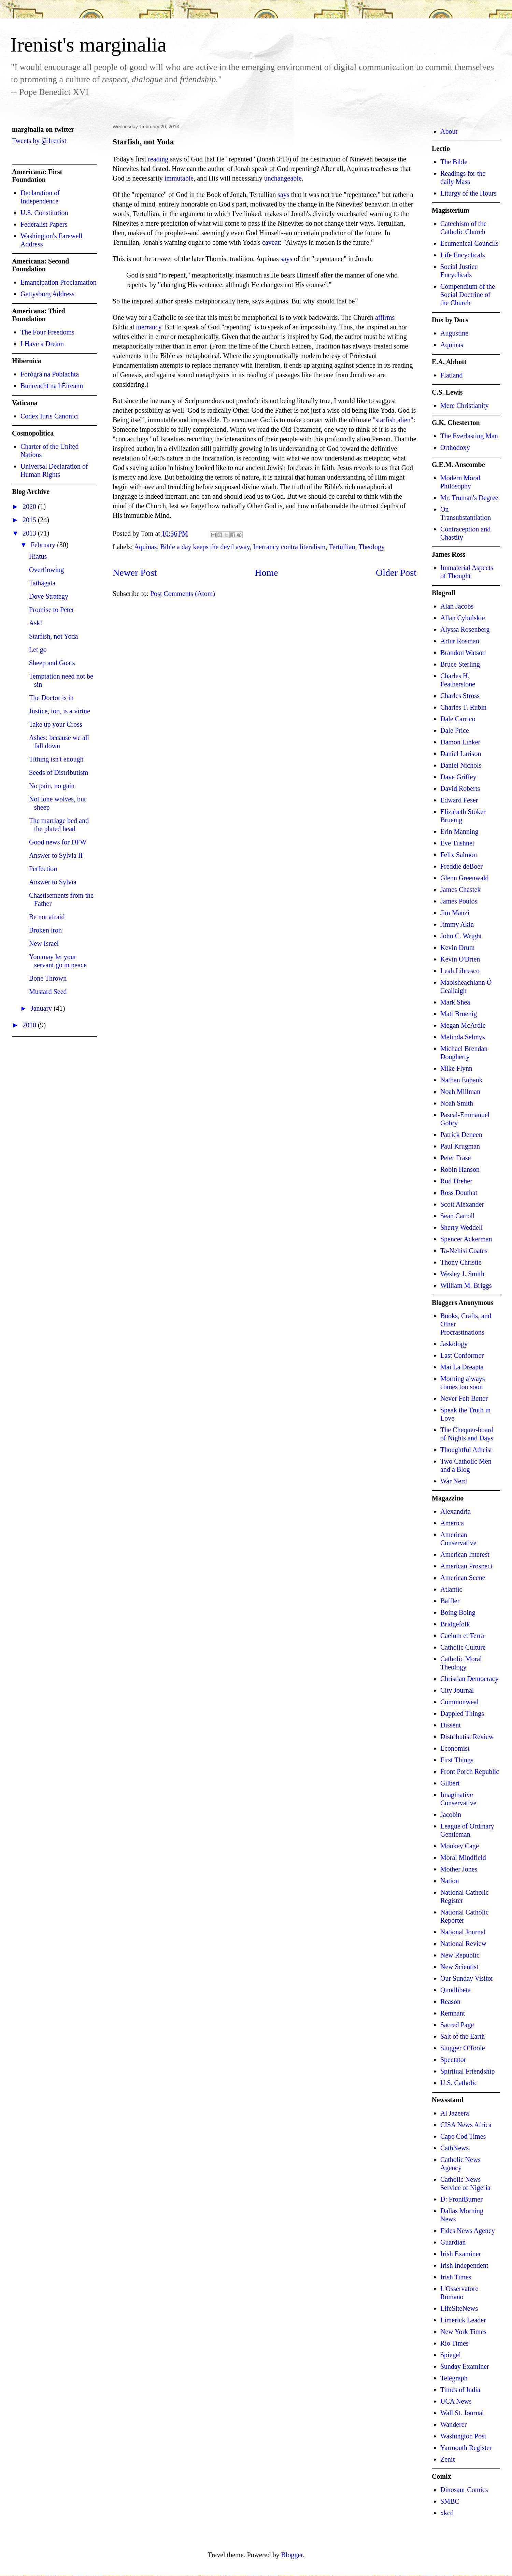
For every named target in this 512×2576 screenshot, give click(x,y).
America (452, 1523)
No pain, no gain (51, 785)
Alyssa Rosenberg (465, 629)
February (44, 545)
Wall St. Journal (462, 2413)
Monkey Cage (459, 1846)
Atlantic (451, 1589)
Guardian (453, 2242)
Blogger (292, 2555)
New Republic (460, 1955)
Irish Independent (464, 2265)
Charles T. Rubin (463, 707)
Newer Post (135, 572)
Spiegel (450, 2355)
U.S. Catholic (458, 2083)
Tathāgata (42, 583)
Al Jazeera (454, 2113)
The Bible (453, 162)
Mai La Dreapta (462, 1367)
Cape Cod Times (463, 2136)
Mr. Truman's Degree (469, 497)
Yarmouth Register (466, 2447)
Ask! (35, 623)
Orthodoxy (455, 447)
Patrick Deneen (461, 1134)
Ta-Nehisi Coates (463, 1250)
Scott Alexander (462, 1204)
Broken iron (45, 930)
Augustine (454, 333)
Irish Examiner (460, 2254)
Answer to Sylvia (52, 882)
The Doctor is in (51, 697)
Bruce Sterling (460, 664)
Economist (455, 1748)
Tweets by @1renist (39, 140)
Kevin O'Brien (460, 959)
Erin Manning (459, 831)
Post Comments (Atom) (182, 593)
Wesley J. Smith (462, 1274)
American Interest (464, 1554)
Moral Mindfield (463, 1857)
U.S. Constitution (44, 212)
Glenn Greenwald (464, 878)
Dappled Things (462, 1713)
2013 (30, 533)
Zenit (447, 2459)
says (283, 194)
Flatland (451, 375)
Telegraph (454, 2378)
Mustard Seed (48, 991)
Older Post (396, 572)
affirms (385, 317)
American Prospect (466, 1566)
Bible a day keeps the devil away (205, 547)
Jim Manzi (454, 912)
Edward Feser (459, 800)
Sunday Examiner (464, 2366)
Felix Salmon (458, 854)
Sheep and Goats (52, 663)
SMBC (449, 2501)
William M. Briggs (466, 1285)
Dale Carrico (457, 719)
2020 (30, 506)
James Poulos (458, 901)
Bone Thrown (48, 978)
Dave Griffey (458, 777)
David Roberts (460, 788)
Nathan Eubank (461, 1080)
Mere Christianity (464, 405)
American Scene (462, 1577)
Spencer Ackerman (466, 1239)
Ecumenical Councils (469, 243)
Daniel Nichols (461, 765)
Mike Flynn (456, 1068)
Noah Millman (460, 1091)
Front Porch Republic (469, 1771)
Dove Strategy (48, 596)
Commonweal (459, 1702)
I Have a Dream (42, 343)
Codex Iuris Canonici (49, 416)
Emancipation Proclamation (58, 282)
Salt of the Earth (462, 2036)
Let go (38, 649)
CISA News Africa (466, 2125)
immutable (179, 178)
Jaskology (454, 1344)
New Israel (44, 943)
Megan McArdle (463, 1025)
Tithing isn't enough (56, 759)
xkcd (447, 2513)
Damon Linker (460, 742)
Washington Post (463, 2436)
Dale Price (454, 730)
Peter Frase (455, 1158)
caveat (271, 242)
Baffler (449, 1601)
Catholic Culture (463, 1647)
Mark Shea (455, 1002)
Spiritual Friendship (467, 2071)
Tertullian (342, 547)
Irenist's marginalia (88, 44)
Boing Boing (457, 1612)
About (448, 131)
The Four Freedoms (47, 332)
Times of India (460, 2389)
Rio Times (454, 2343)
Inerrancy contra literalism (289, 547)
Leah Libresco (460, 970)
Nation (449, 1880)
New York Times (463, 2331)
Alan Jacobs (456, 606)
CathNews (454, 2148)
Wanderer (453, 2424)
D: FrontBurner (461, 2199)
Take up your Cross (55, 724)
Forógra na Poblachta (49, 374)
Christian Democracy (469, 1678)
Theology (371, 547)
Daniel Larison (460, 753)
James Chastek (460, 889)
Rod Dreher (456, 1181)
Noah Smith (456, 1103)
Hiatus (38, 556)
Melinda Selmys (462, 1037)
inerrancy (148, 327)
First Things (456, 1760)
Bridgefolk (455, 1624)
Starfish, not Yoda (53, 636)
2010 (30, 1025)
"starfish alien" (393, 420)
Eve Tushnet (457, 843)
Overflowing (46, 569)
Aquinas (145, 547)
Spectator (453, 2059)
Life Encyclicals (462, 255)
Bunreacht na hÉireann (51, 385)
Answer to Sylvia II (56, 855)
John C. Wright (461, 936)
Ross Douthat (458, 1192)
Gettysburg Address (47, 294)
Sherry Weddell (461, 1227)
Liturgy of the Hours (468, 193)
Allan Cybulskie (462, 618)
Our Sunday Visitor (466, 1978)
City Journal (457, 1690)
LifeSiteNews (459, 2308)
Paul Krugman (460, 1146)
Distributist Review (467, 1736)
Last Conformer (462, 1355)
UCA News (456, 2401)
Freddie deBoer (461, 866)
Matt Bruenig (458, 1013)
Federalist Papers (43, 224)
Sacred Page (457, 2025)
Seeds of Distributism (58, 772)
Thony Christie (461, 1262)
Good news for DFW (57, 842)
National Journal (463, 1932)
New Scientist (459, 1966)
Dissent (450, 1725)
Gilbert (450, 1783)
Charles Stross (460, 695)
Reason (450, 2001)
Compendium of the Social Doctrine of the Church (467, 295)
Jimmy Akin (457, 924)
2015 (30, 520)
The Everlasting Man (469, 436)
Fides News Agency (467, 2230)
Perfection (43, 868)
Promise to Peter (51, 609)
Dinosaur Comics (464, 2489)
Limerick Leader (463, 2320)
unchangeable (283, 178)
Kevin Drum (457, 947)
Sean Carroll (457, 1216)
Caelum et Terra (462, 1635)
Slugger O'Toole (462, 2048)
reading (158, 159)
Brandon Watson (463, 652)
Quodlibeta (455, 1990)
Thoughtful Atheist (466, 1449)
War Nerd (453, 1481)
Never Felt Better (464, 1398)
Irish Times (455, 2277)
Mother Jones (458, 1869)
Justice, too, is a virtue (59, 711)
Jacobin (450, 1814)
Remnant (452, 2013)
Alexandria (455, 1511)
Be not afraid (47, 917)
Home (266, 572)
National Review (463, 1943)
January (42, 1008)
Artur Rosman (459, 641)
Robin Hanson (460, 1169)
